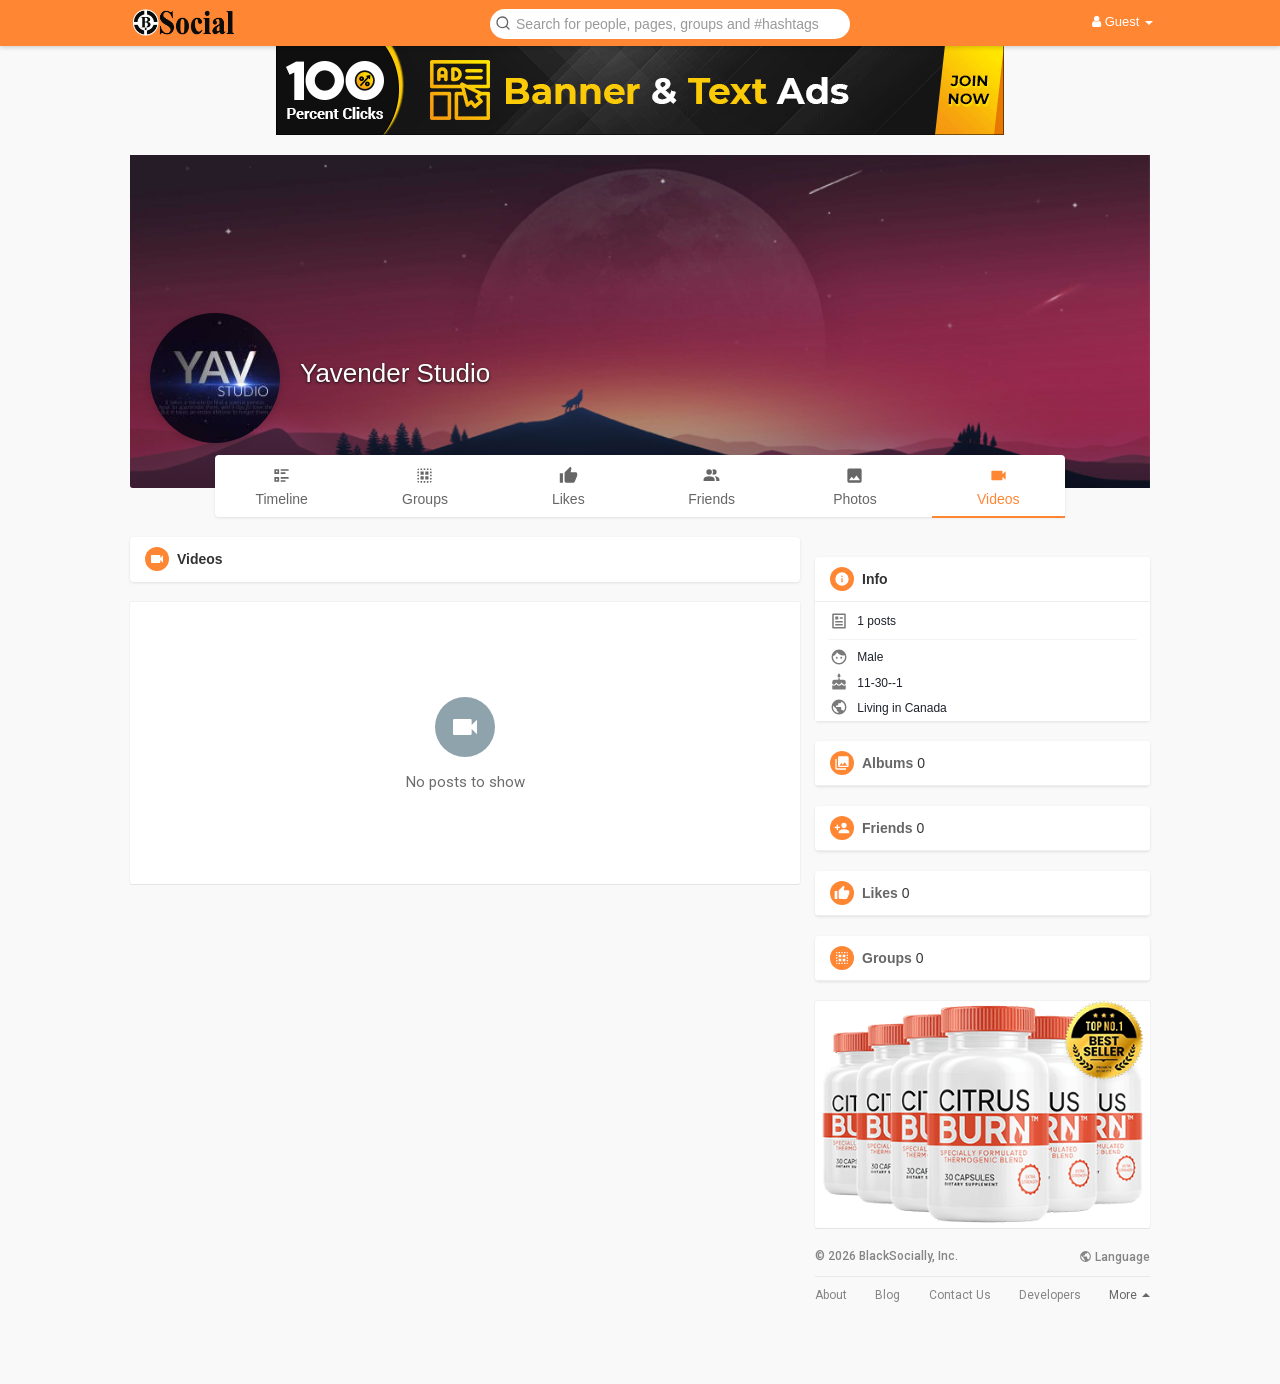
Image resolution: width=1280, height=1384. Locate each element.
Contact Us (960, 1295)
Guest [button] (1122, 21)
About (831, 1295)
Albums (887, 763)
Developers (1050, 1295)
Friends (887, 828)
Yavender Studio (395, 373)
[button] (670, 22)
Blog (887, 1295)
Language (1114, 1257)
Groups (887, 958)
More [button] (1129, 1295)
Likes (880, 893)
